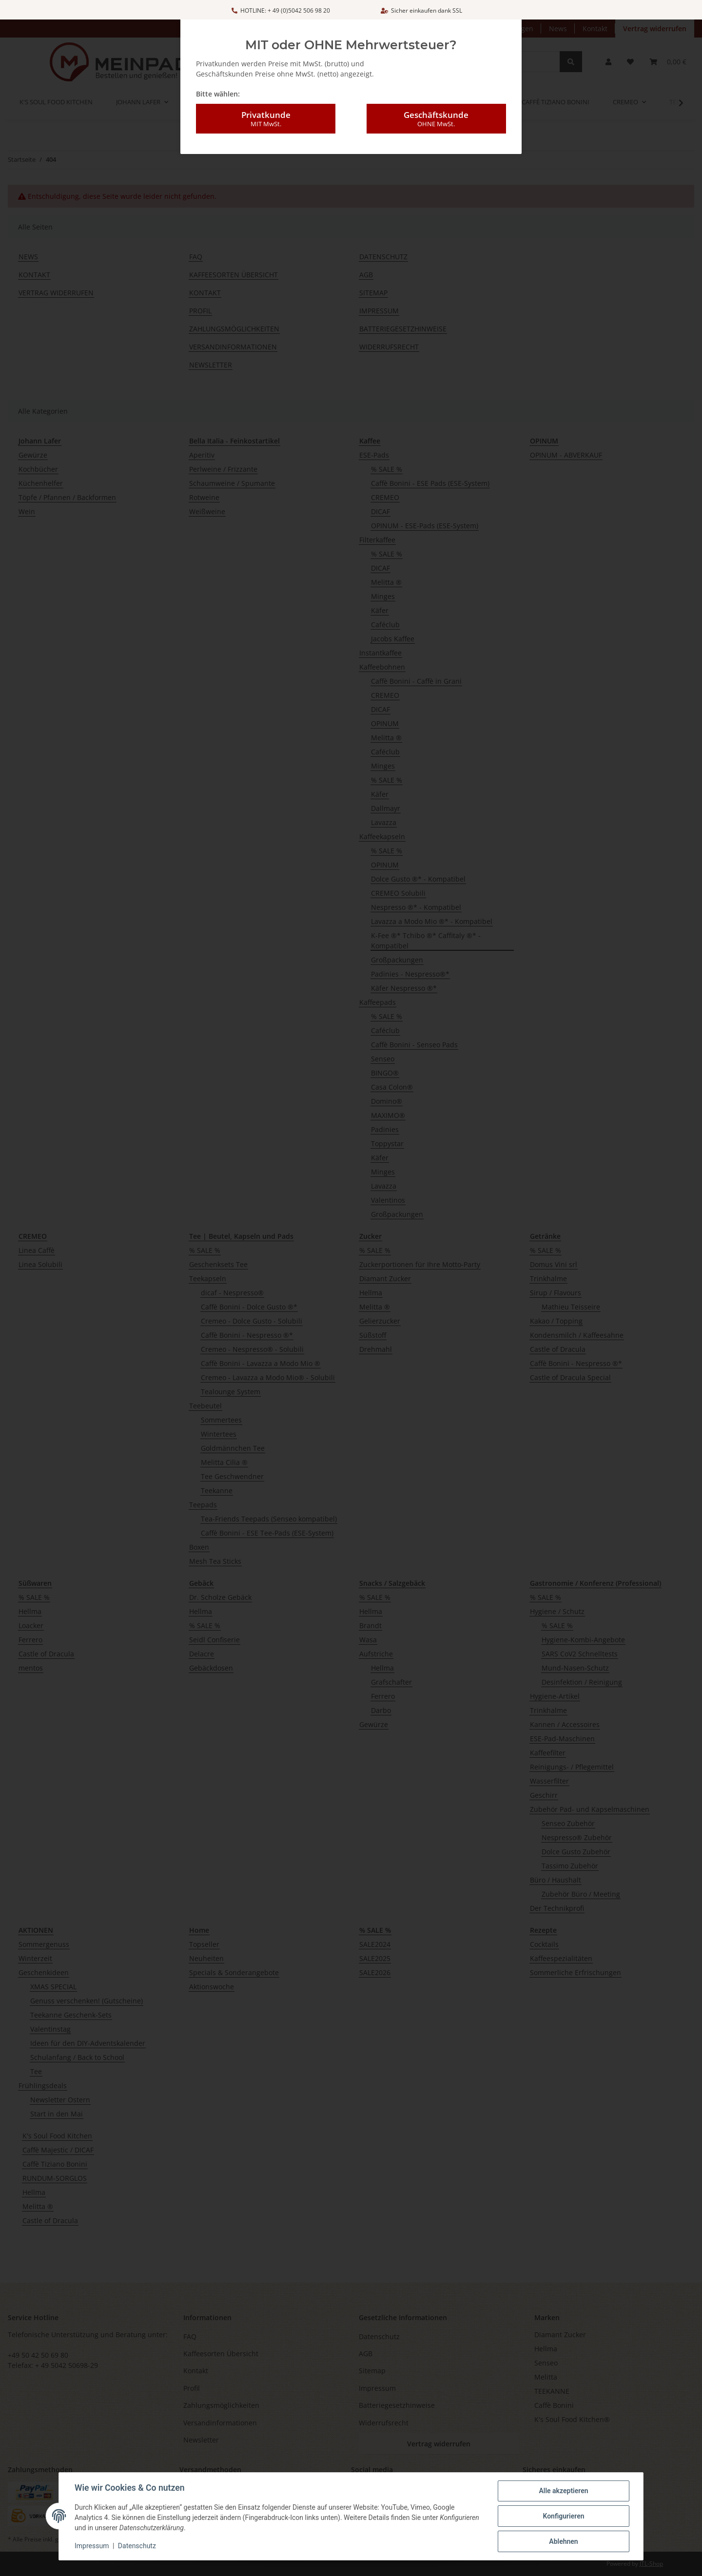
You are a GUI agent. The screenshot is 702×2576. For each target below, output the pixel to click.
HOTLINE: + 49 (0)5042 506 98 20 (281, 10)
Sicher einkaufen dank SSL (421, 10)
